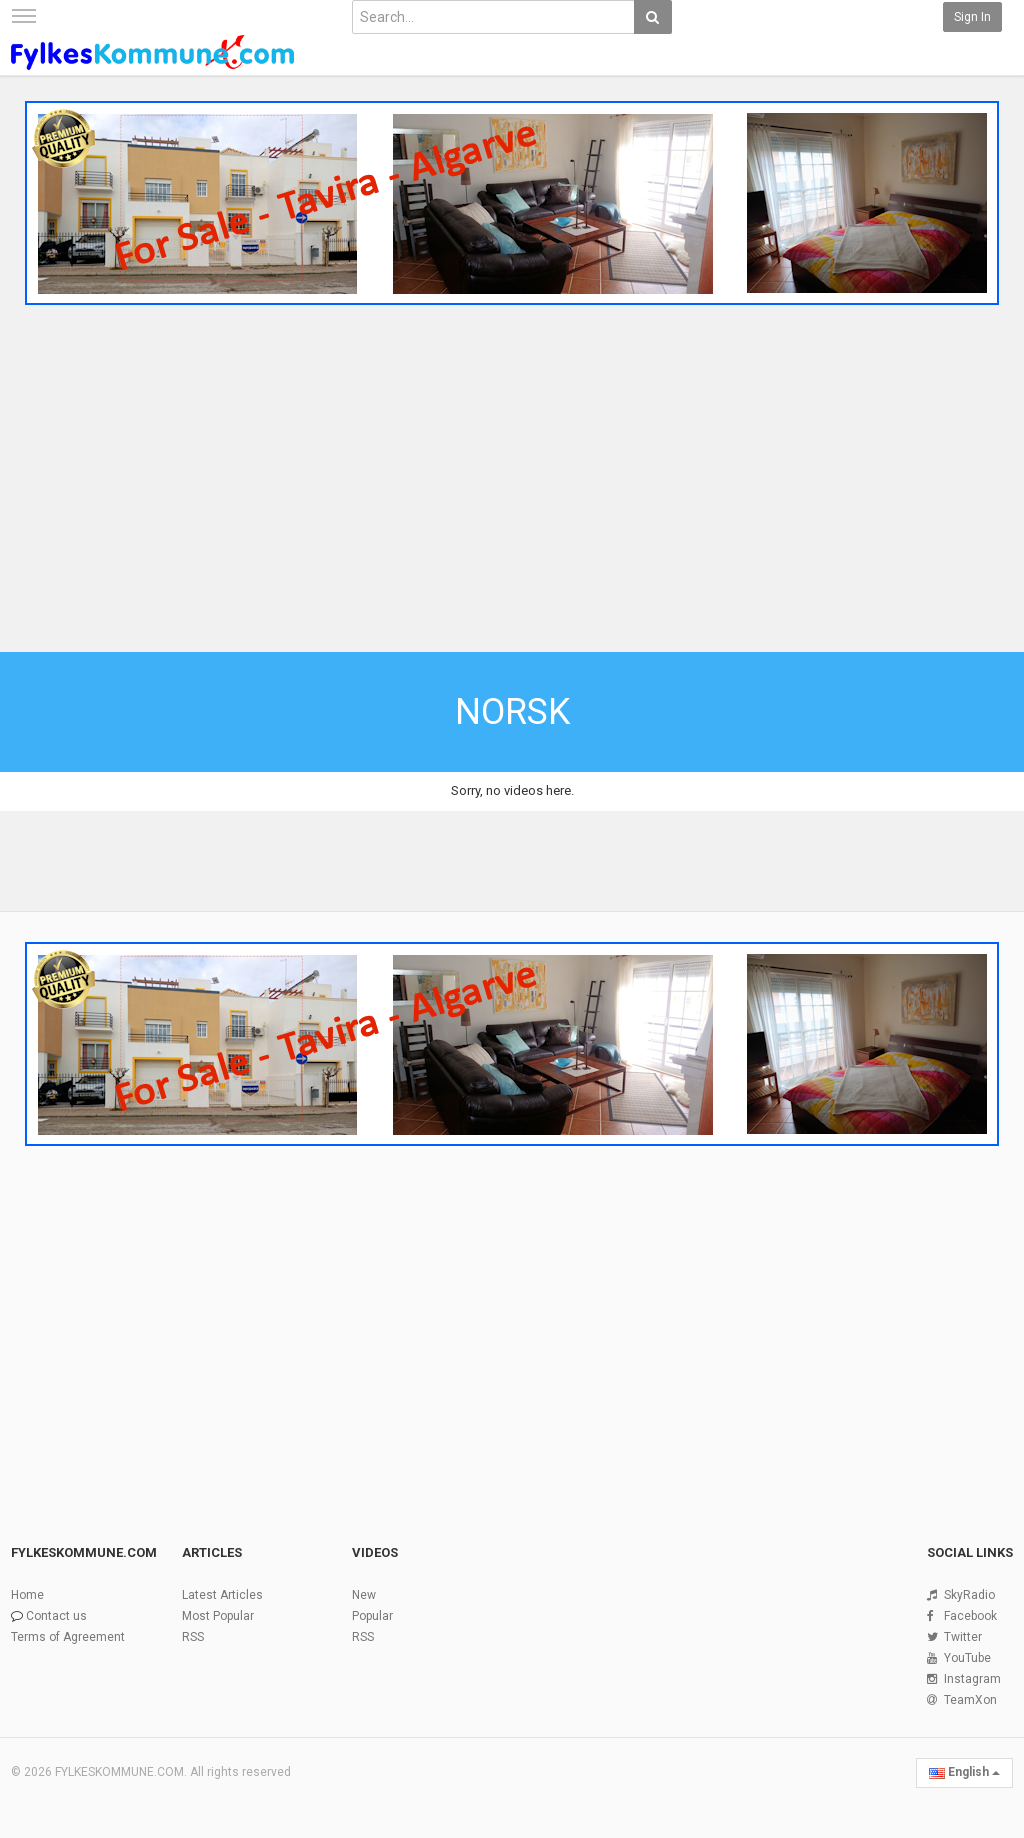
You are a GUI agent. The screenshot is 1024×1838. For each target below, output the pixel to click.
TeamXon (970, 1700)
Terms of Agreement (68, 1637)
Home (27, 1595)
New (364, 1595)
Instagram (972, 1679)
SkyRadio (969, 1595)
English (964, 1772)
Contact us (56, 1616)
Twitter (963, 1637)
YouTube (967, 1658)
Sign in (972, 17)
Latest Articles (222, 1595)
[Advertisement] (512, 482)
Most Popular (218, 1616)
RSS (193, 1637)
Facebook (970, 1616)
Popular (372, 1616)
